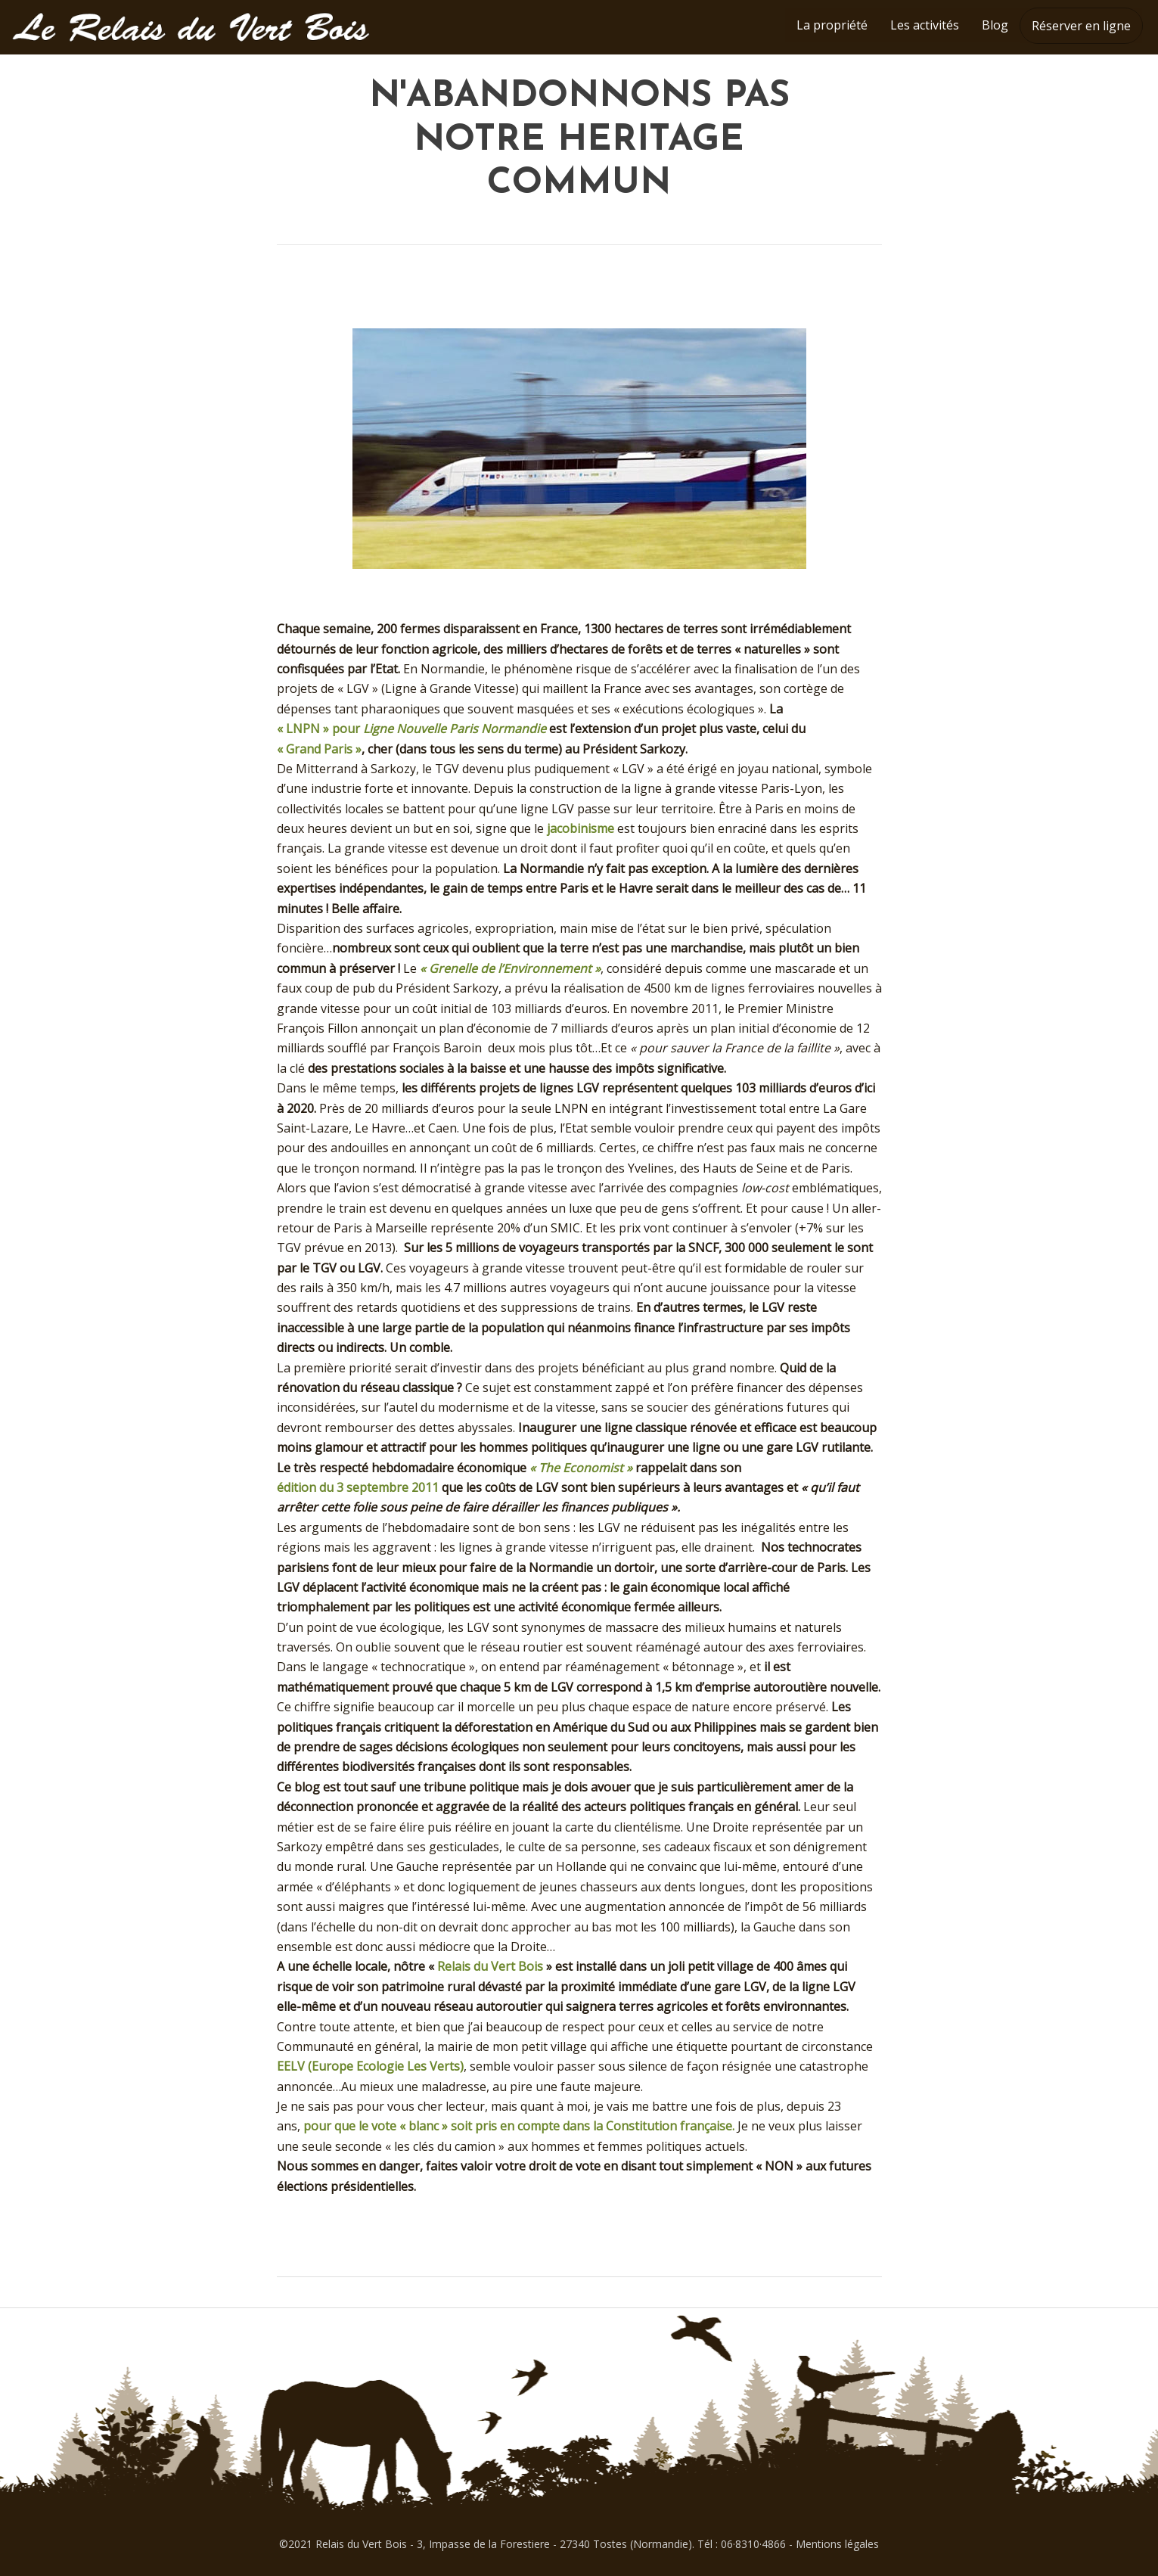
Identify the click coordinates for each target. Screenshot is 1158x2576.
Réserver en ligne (1081, 25)
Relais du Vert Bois (490, 1966)
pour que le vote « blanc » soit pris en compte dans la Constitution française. (518, 2126)
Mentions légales (837, 2544)
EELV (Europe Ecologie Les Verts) (370, 2066)
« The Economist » (580, 1467)
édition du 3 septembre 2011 (358, 1487)
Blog (995, 25)
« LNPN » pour (411, 728)
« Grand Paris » (319, 749)
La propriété (832, 25)
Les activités (924, 25)
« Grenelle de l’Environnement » (510, 968)
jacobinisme (580, 828)
